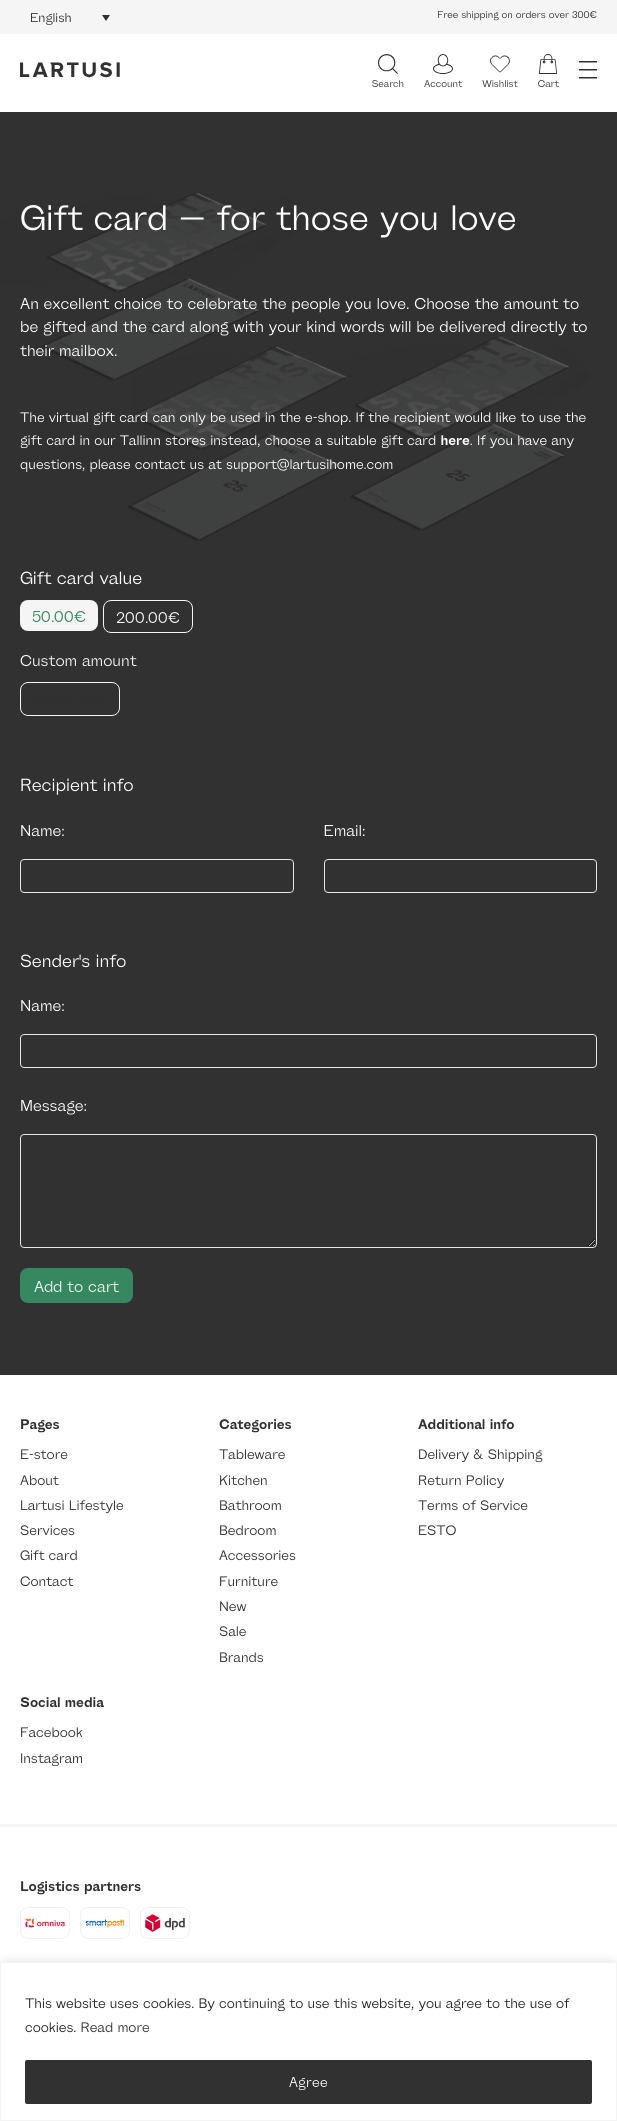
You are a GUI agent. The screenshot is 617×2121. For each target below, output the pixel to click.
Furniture (248, 1581)
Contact (46, 1581)
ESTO (437, 1530)
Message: (53, 1105)
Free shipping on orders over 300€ (517, 15)
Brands (241, 1657)
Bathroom (250, 1505)
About (39, 1480)
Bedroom (247, 1530)
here (454, 440)
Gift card (49, 1555)
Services (47, 1530)
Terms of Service (473, 1505)
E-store (44, 1454)
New (232, 1606)
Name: (42, 830)
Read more (115, 2027)
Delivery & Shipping (480, 1454)
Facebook (51, 1732)
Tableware (252, 1454)
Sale (233, 1631)
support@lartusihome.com (309, 464)
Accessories (257, 1555)
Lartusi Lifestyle (72, 1505)
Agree (308, 2081)
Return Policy (461, 1480)
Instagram (51, 1758)
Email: (345, 830)
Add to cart (76, 1285)
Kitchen (243, 1480)
